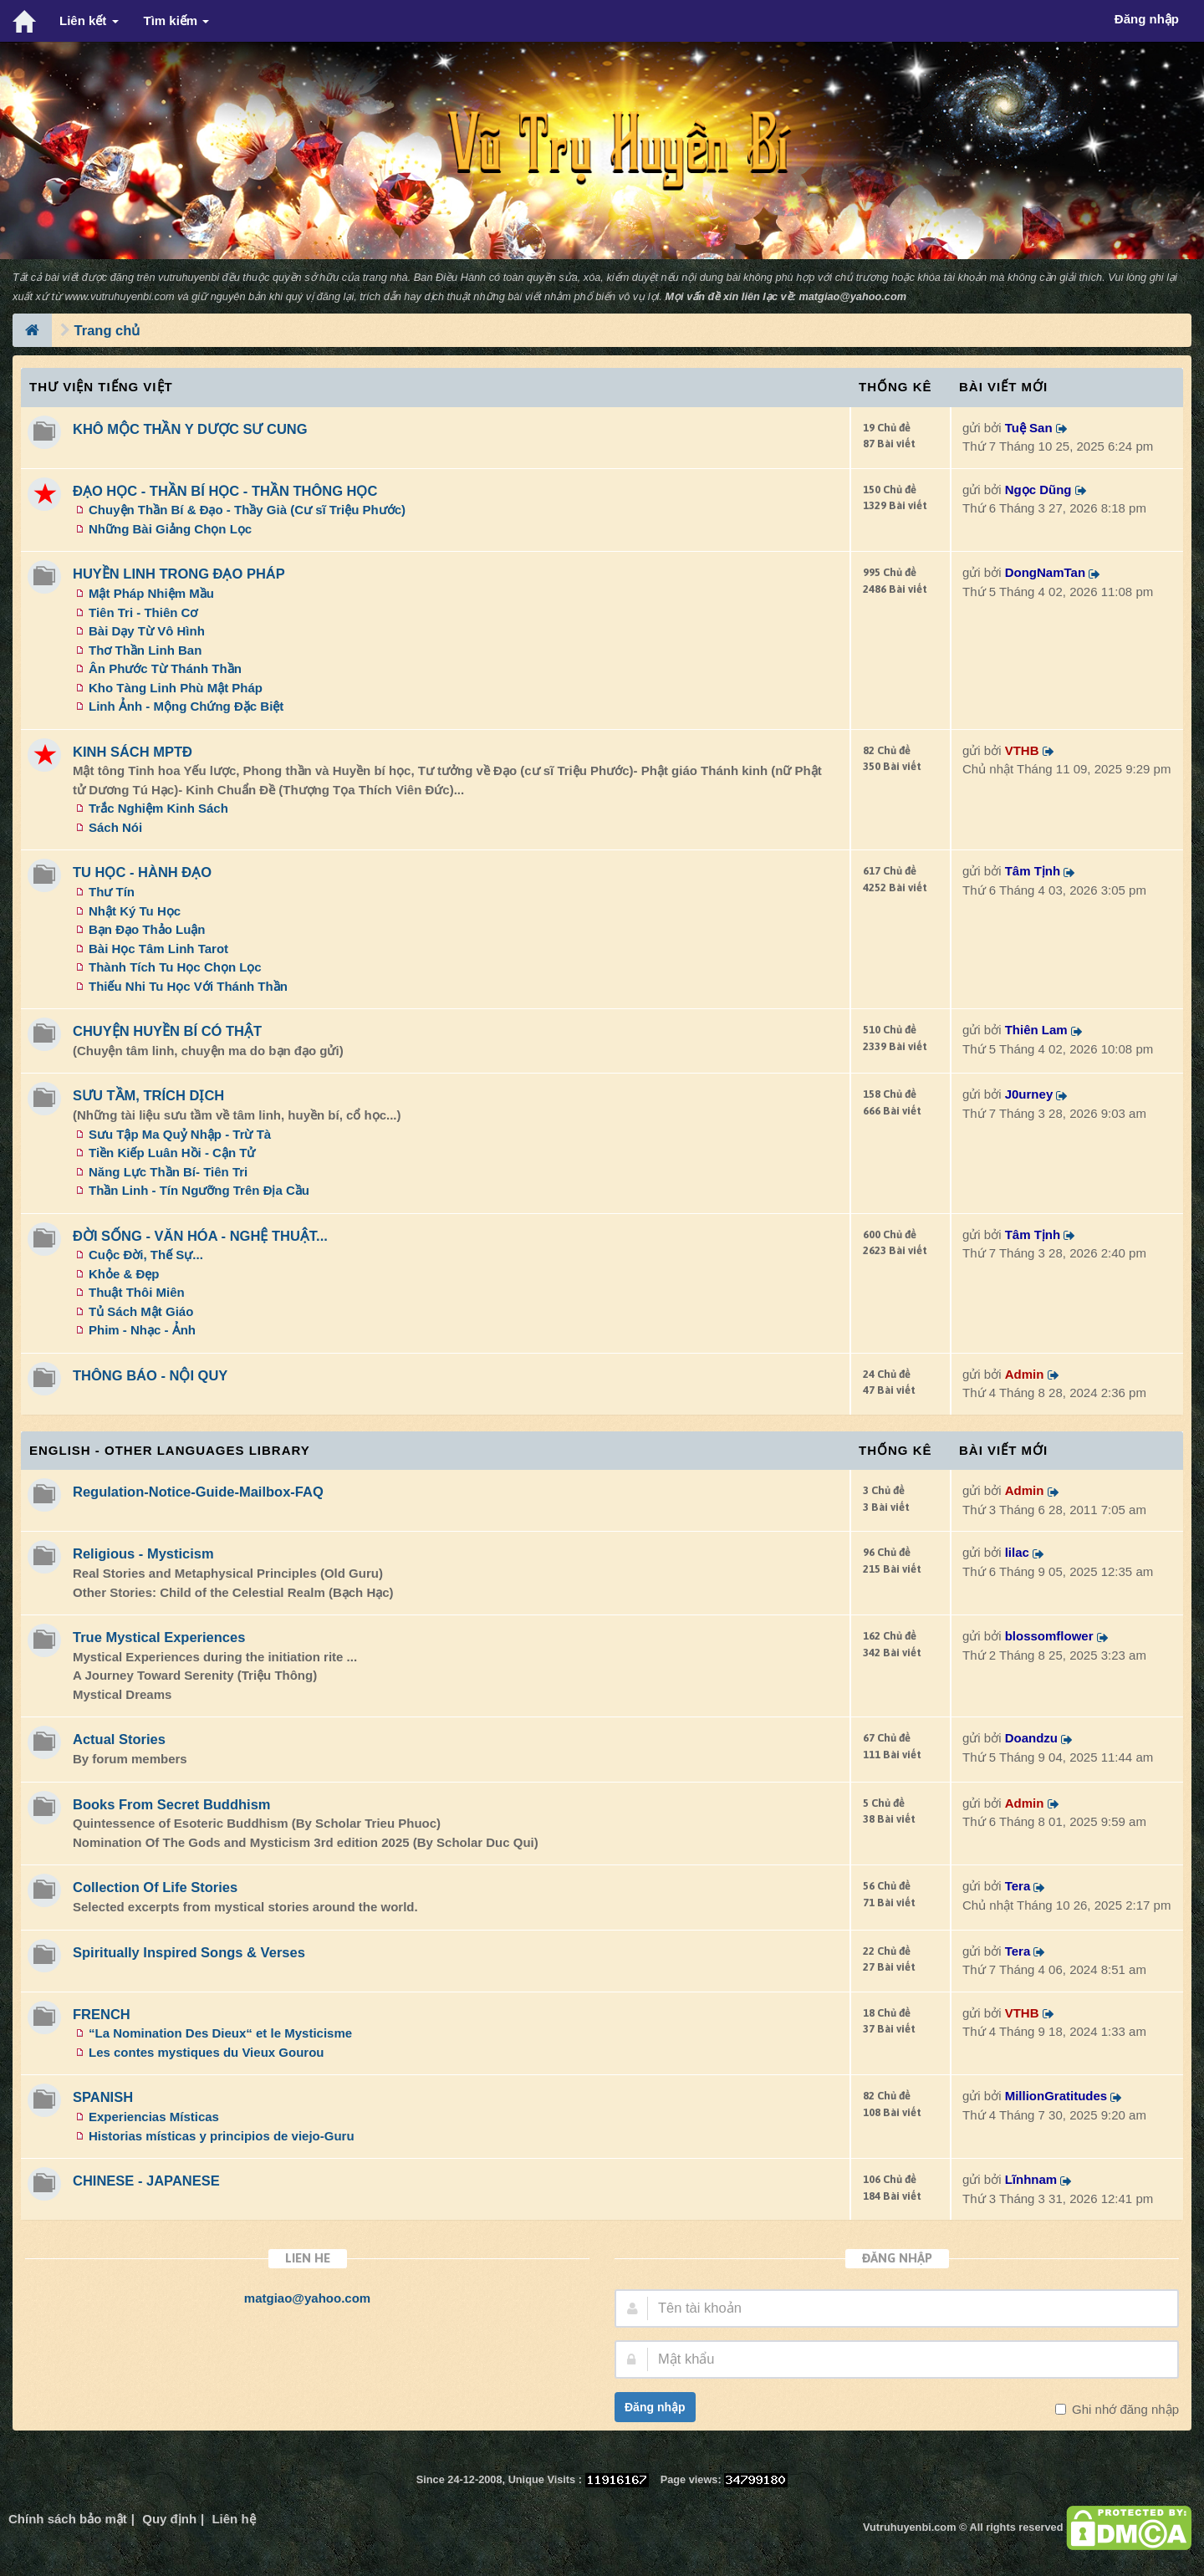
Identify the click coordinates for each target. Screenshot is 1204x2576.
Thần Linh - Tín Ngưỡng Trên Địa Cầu (199, 1190)
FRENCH (101, 2014)
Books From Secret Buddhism (172, 1804)
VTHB (1022, 750)
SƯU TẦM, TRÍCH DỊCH (148, 1095)
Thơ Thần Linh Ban (145, 650)
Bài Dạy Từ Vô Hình (147, 631)
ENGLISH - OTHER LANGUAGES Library (169, 1450)
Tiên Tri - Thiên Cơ (143, 612)
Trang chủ (107, 330)
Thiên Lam (1036, 1030)
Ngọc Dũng (1038, 489)
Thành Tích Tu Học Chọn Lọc (175, 967)
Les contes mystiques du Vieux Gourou (206, 2052)
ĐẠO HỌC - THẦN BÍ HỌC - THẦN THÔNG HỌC (225, 490)
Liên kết (89, 20)
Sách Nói (115, 827)
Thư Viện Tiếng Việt (101, 387)
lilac (1017, 1552)
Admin (1024, 1374)
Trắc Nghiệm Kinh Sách (158, 808)
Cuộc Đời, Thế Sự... (146, 1254)
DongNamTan (1045, 572)
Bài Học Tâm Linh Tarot (158, 948)
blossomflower (1049, 1636)
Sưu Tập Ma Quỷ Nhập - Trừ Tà (180, 1134)
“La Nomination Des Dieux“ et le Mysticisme (220, 2033)
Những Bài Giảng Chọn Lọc (170, 529)
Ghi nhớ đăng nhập (1124, 2409)
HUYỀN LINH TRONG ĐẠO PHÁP (179, 573)
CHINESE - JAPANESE (146, 2180)
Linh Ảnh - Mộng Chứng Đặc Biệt (186, 706)
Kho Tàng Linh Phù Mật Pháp (176, 688)
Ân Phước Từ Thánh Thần (165, 668)
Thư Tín (112, 892)
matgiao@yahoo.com (852, 296)
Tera (1018, 1886)
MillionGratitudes (1056, 2096)
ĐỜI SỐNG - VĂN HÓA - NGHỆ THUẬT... (200, 1235)
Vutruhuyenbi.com (909, 2527)
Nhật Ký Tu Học (135, 911)
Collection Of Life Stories (155, 1887)
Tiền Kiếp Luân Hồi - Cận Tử (172, 1152)
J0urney (1029, 1094)
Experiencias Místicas (154, 2116)
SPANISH (103, 2096)
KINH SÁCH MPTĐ (132, 751)
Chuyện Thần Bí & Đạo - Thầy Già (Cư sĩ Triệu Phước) (247, 509)
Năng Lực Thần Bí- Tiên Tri (168, 1172)
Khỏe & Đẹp (124, 1274)
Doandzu (1031, 1738)
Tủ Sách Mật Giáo (141, 1311)
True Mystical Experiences (159, 1637)
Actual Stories (119, 1739)
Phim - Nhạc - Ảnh (142, 1330)
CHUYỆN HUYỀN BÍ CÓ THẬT (167, 1030)
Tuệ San (1029, 428)
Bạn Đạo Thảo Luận (147, 929)
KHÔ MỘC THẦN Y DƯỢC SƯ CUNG (190, 428)
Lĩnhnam (1031, 2179)
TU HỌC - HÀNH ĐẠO (142, 872)
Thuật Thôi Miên (137, 1292)
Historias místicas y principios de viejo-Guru (222, 2136)
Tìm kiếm (177, 20)
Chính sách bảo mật (67, 2519)
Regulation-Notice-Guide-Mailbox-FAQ (198, 1491)
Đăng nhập (655, 2407)
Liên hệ (233, 2519)
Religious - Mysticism (143, 1553)
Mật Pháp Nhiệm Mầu (151, 593)
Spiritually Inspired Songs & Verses (189, 1952)
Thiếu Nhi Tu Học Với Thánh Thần (188, 986)
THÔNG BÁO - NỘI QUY (150, 1375)
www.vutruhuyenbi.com (120, 296)
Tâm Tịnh (1033, 871)
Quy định (169, 2519)
